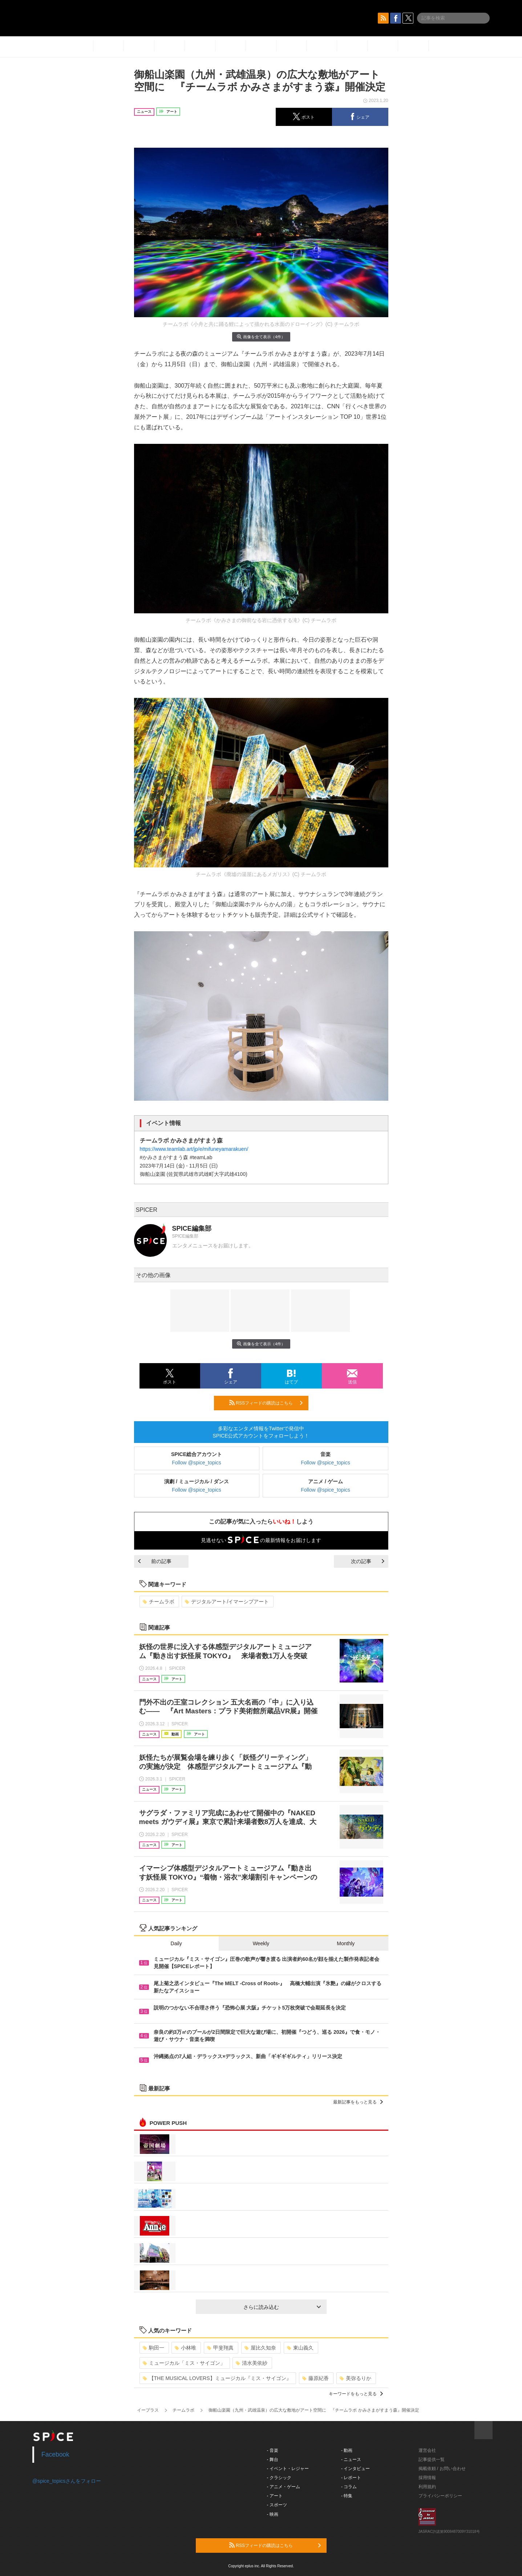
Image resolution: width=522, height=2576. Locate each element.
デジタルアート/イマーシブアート (227, 1601)
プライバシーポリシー (440, 2495)
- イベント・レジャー (288, 2468)
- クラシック (279, 2477)
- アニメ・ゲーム (283, 2486)
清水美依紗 (251, 2363)
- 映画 (272, 2514)
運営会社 (427, 2450)
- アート (275, 2495)
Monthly (346, 1943)
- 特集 (346, 2495)
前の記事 (154, 1561)
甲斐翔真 (220, 2348)
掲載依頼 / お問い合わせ (442, 2468)
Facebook (55, 2454)
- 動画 (346, 2450)
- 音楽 (272, 2450)
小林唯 (185, 2348)
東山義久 (300, 2348)
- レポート (351, 2477)
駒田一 (153, 2348)
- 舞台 (272, 2459)
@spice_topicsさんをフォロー (66, 2481)
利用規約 (427, 2486)
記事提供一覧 (431, 2459)
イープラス (148, 2410)
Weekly (261, 1943)
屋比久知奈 (260, 2348)
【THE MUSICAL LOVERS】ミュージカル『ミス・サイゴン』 (217, 2378)
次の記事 (367, 1561)
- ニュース (351, 2459)
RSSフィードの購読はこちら (266, 1403)
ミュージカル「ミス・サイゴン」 (184, 2363)
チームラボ (158, 1601)
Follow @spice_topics (196, 1462)
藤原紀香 (315, 2378)
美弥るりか (355, 2378)
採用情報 (427, 2477)
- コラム (349, 2486)
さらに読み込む (282, 2307)
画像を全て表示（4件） (261, 336)
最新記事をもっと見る (358, 2102)
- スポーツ (277, 2504)
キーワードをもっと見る (356, 2393)
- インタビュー (355, 2468)
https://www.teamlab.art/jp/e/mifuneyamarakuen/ (194, 1149)
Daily (176, 1943)
